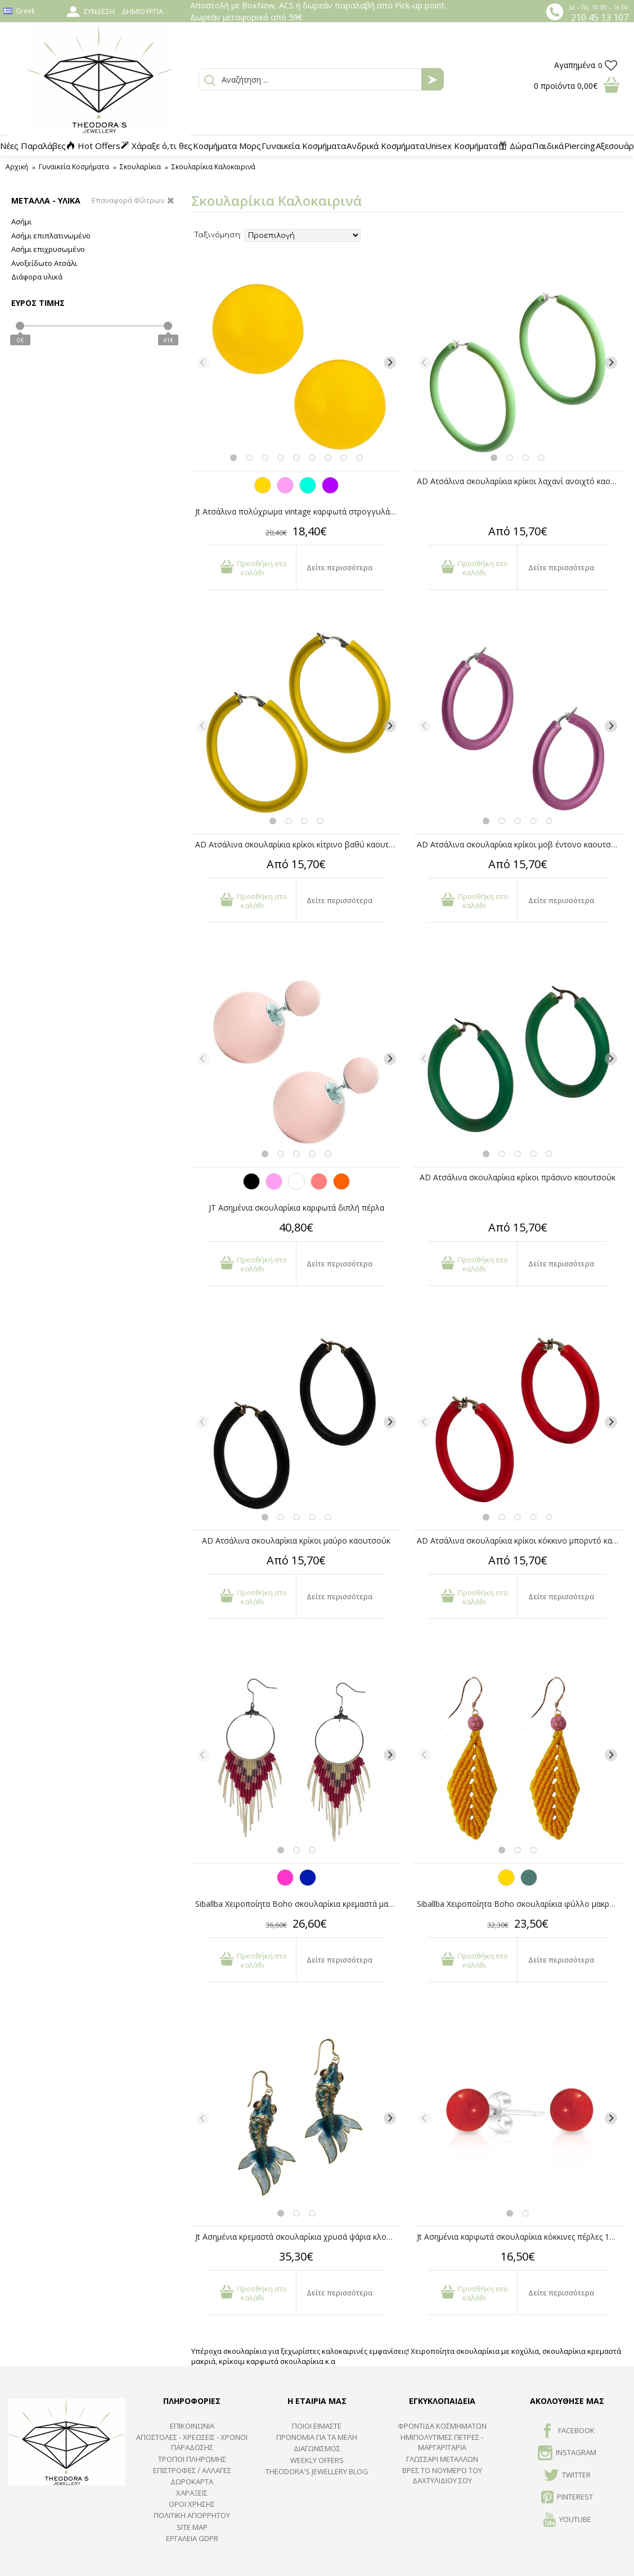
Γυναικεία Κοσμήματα (74, 167)
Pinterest (567, 2498)
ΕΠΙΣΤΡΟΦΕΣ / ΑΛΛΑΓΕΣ (192, 2470)
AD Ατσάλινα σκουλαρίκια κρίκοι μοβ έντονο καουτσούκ (520, 844)
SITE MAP (192, 2527)
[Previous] (203, 363)
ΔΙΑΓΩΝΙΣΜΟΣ (317, 2448)
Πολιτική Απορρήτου (192, 2515)
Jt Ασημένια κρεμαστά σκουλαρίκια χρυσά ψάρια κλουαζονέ (298, 2236)
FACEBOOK (567, 2431)
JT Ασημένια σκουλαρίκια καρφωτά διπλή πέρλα (296, 1207)
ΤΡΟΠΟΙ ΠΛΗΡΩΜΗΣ (192, 2459)
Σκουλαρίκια (140, 167)
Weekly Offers (317, 2460)
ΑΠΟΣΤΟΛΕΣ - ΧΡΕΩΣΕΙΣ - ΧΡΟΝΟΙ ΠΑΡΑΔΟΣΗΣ (192, 2442)
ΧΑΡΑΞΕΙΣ (192, 2493)
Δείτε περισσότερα (339, 567)
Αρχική (17, 167)
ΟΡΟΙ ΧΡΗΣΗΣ (192, 2504)
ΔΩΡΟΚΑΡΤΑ (191, 2481)
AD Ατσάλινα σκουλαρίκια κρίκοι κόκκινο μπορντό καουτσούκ (520, 1540)
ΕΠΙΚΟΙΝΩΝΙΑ (192, 2426)
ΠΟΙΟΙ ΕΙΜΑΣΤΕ (316, 2426)
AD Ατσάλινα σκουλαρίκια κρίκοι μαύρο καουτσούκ (296, 1540)
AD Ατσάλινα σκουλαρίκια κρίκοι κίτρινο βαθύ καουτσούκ (298, 844)
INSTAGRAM (567, 2453)
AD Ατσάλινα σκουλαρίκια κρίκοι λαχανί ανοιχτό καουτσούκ (520, 481)
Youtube (567, 2520)
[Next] (390, 363)
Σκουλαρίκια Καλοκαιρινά (213, 167)
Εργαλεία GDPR (192, 2538)
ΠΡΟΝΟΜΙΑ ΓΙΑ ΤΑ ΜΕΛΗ (316, 2437)
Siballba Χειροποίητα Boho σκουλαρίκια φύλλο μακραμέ (519, 1903)
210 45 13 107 (599, 17)
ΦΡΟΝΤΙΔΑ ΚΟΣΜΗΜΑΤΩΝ (442, 2426)
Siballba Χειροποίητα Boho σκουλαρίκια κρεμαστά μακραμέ (298, 1903)
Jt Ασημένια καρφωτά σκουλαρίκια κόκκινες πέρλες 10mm (520, 2236)
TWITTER (567, 2476)
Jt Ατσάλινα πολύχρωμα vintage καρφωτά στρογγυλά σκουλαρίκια (298, 511)
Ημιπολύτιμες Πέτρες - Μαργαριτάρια (442, 2442)
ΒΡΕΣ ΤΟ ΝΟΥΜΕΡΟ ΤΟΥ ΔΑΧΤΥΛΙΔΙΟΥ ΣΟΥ (442, 2475)
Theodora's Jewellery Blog (317, 2471)
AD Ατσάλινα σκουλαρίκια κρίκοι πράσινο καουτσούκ (517, 1177)
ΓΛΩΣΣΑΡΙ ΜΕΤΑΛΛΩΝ (442, 2459)
